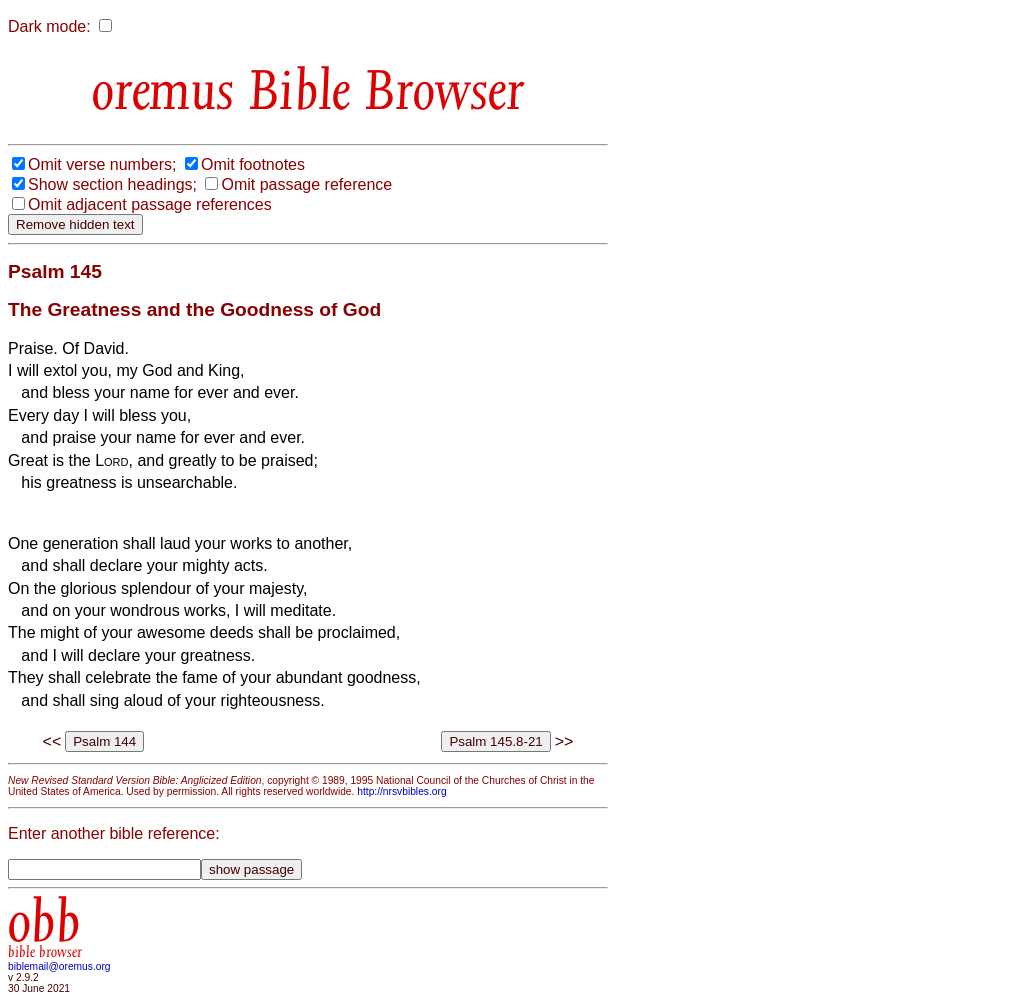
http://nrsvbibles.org (401, 791)
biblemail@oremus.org (59, 966)
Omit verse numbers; (102, 164)
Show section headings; (112, 184)
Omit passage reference (306, 184)
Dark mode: (49, 26)
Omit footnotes (253, 164)
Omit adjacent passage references (150, 204)
